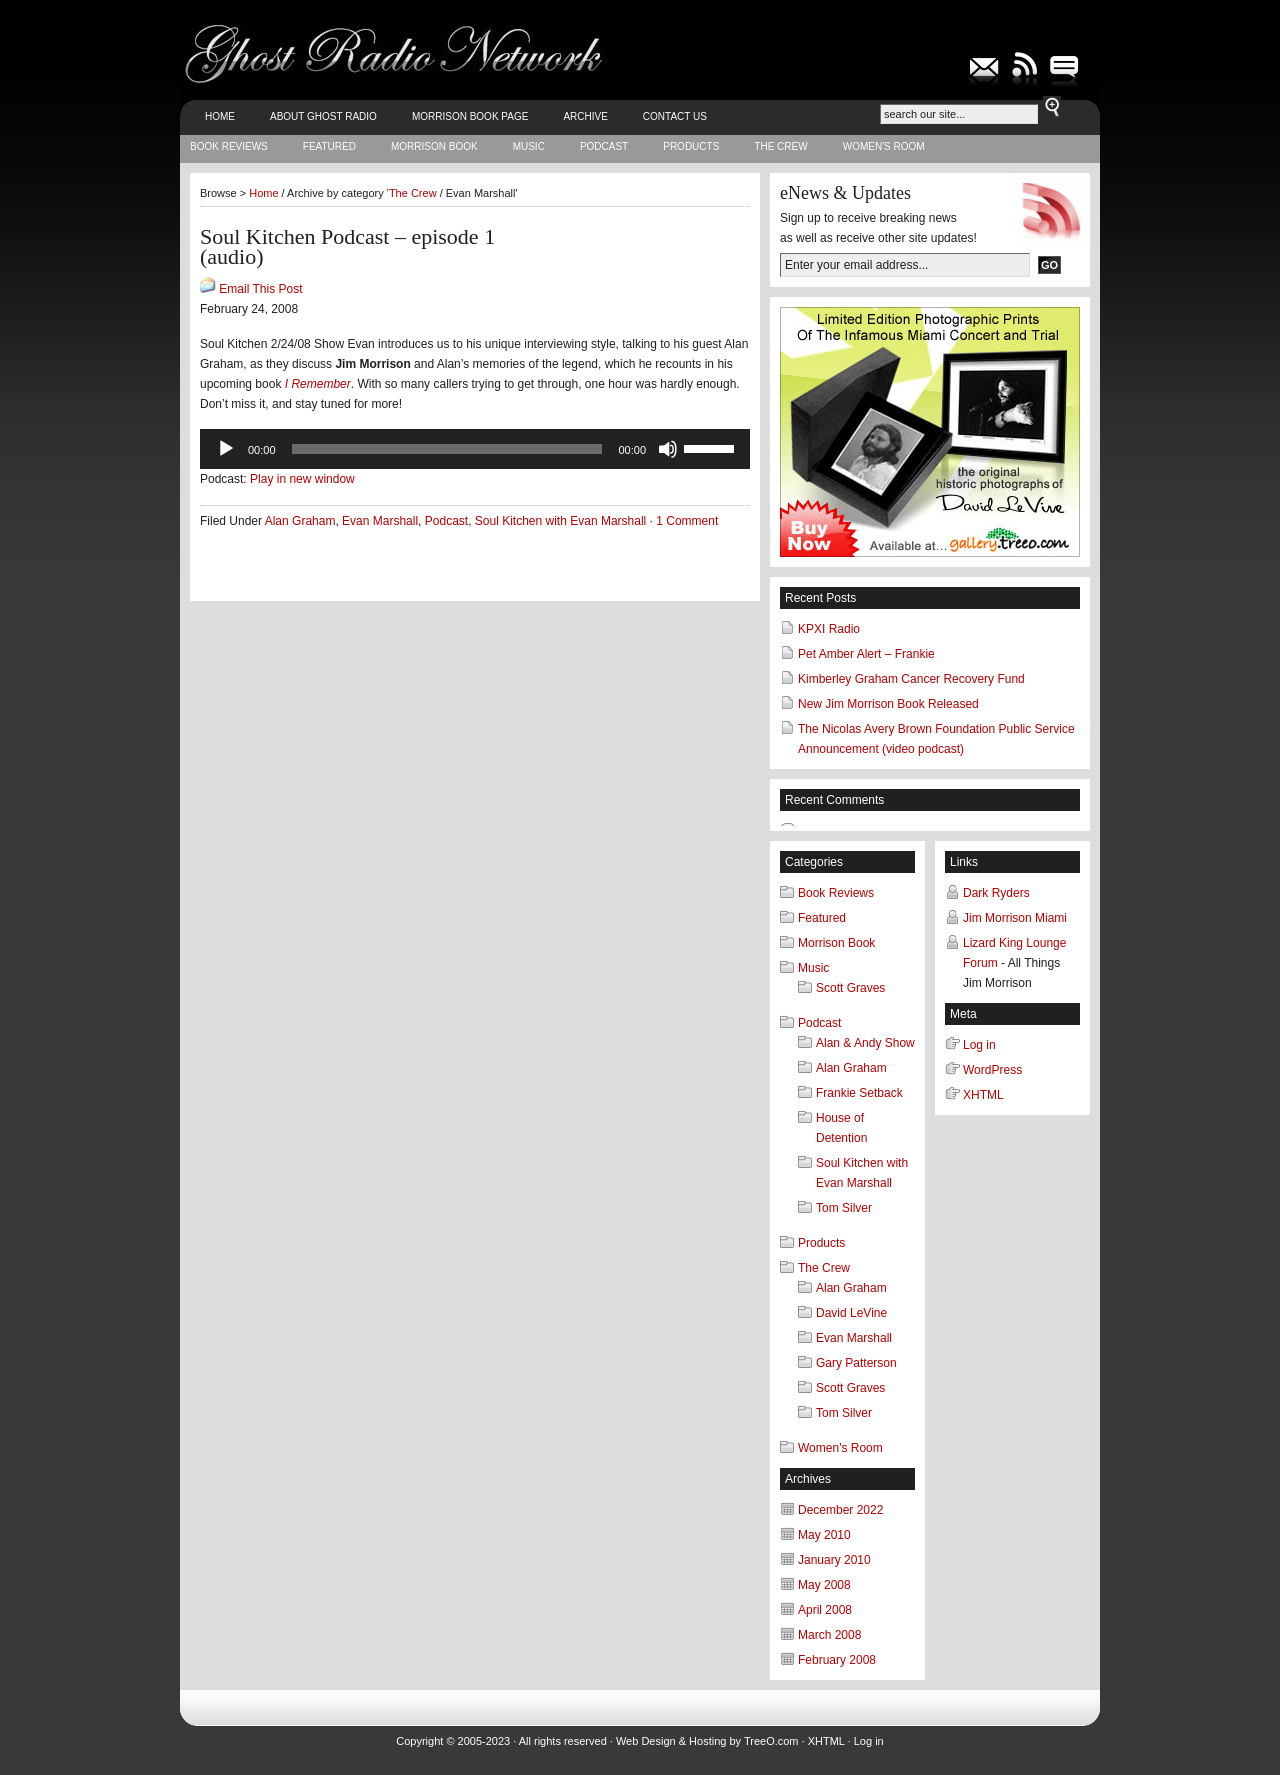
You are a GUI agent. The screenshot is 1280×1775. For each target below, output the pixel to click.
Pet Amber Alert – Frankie (866, 654)
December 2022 (840, 1510)
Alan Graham (300, 521)
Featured (329, 146)
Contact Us (675, 116)
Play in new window (302, 479)
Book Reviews (229, 146)
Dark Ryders (996, 893)
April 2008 (825, 1610)
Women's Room (884, 146)
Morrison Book (434, 146)
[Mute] (668, 449)
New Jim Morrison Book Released (888, 704)
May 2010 (824, 1535)
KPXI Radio (829, 629)
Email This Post (260, 289)
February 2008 (837, 1660)
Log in (979, 1045)
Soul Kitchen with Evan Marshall (560, 521)
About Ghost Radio (323, 116)
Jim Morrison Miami (1015, 918)
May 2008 (824, 1585)
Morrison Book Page (470, 116)
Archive (585, 116)
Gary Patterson (856, 1363)
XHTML (983, 1095)
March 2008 (829, 1635)
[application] (475, 449)
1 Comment (687, 521)
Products (691, 146)
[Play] (226, 449)
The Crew (780, 146)
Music (529, 146)
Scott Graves (850, 988)
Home (220, 116)
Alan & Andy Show (865, 1043)
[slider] (447, 449)
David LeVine (851, 1313)
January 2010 (834, 1560)
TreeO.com (771, 1741)
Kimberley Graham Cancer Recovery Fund (911, 679)
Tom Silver (844, 1208)
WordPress (992, 1070)
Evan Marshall (380, 521)
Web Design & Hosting (671, 1741)
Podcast (604, 146)
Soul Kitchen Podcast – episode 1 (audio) (347, 246)
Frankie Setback (859, 1093)
